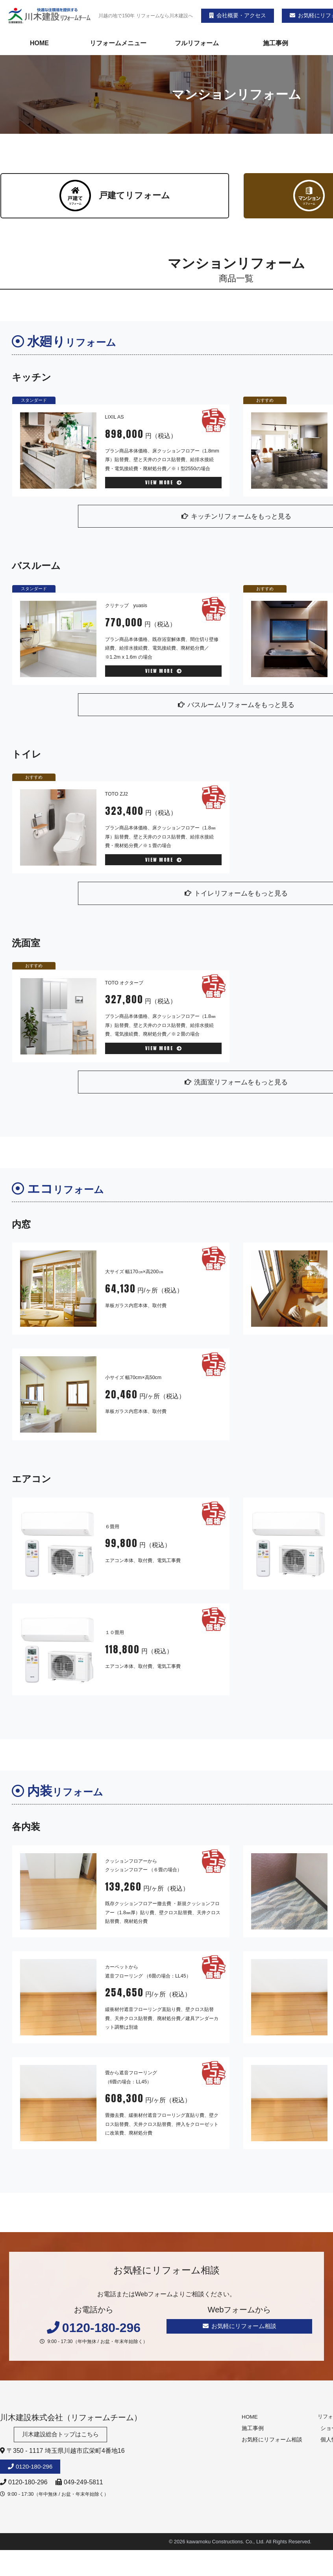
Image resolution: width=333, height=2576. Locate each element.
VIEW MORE (163, 482)
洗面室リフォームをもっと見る (236, 1085)
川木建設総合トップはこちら (63, 2439)
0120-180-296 (36, 2472)
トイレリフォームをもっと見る (236, 896)
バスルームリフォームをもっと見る (236, 706)
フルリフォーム (197, 43)
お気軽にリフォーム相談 (239, 2330)
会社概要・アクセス (237, 15)
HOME (39, 43)
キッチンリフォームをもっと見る (236, 516)
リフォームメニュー (118, 43)
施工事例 (275, 43)
